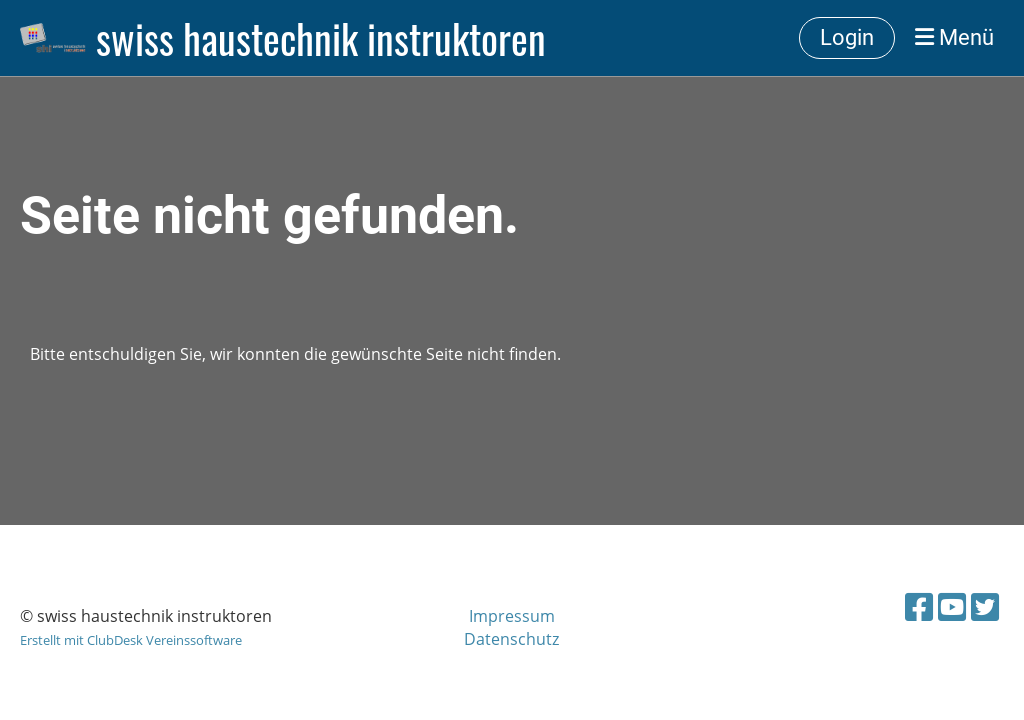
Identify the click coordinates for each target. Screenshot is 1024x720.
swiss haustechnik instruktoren (321, 38)
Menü (954, 37)
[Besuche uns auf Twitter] (985, 606)
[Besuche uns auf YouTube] (952, 606)
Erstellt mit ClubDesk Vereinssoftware (131, 640)
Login (847, 37)
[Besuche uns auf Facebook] (919, 606)
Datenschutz (511, 639)
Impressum (512, 616)
